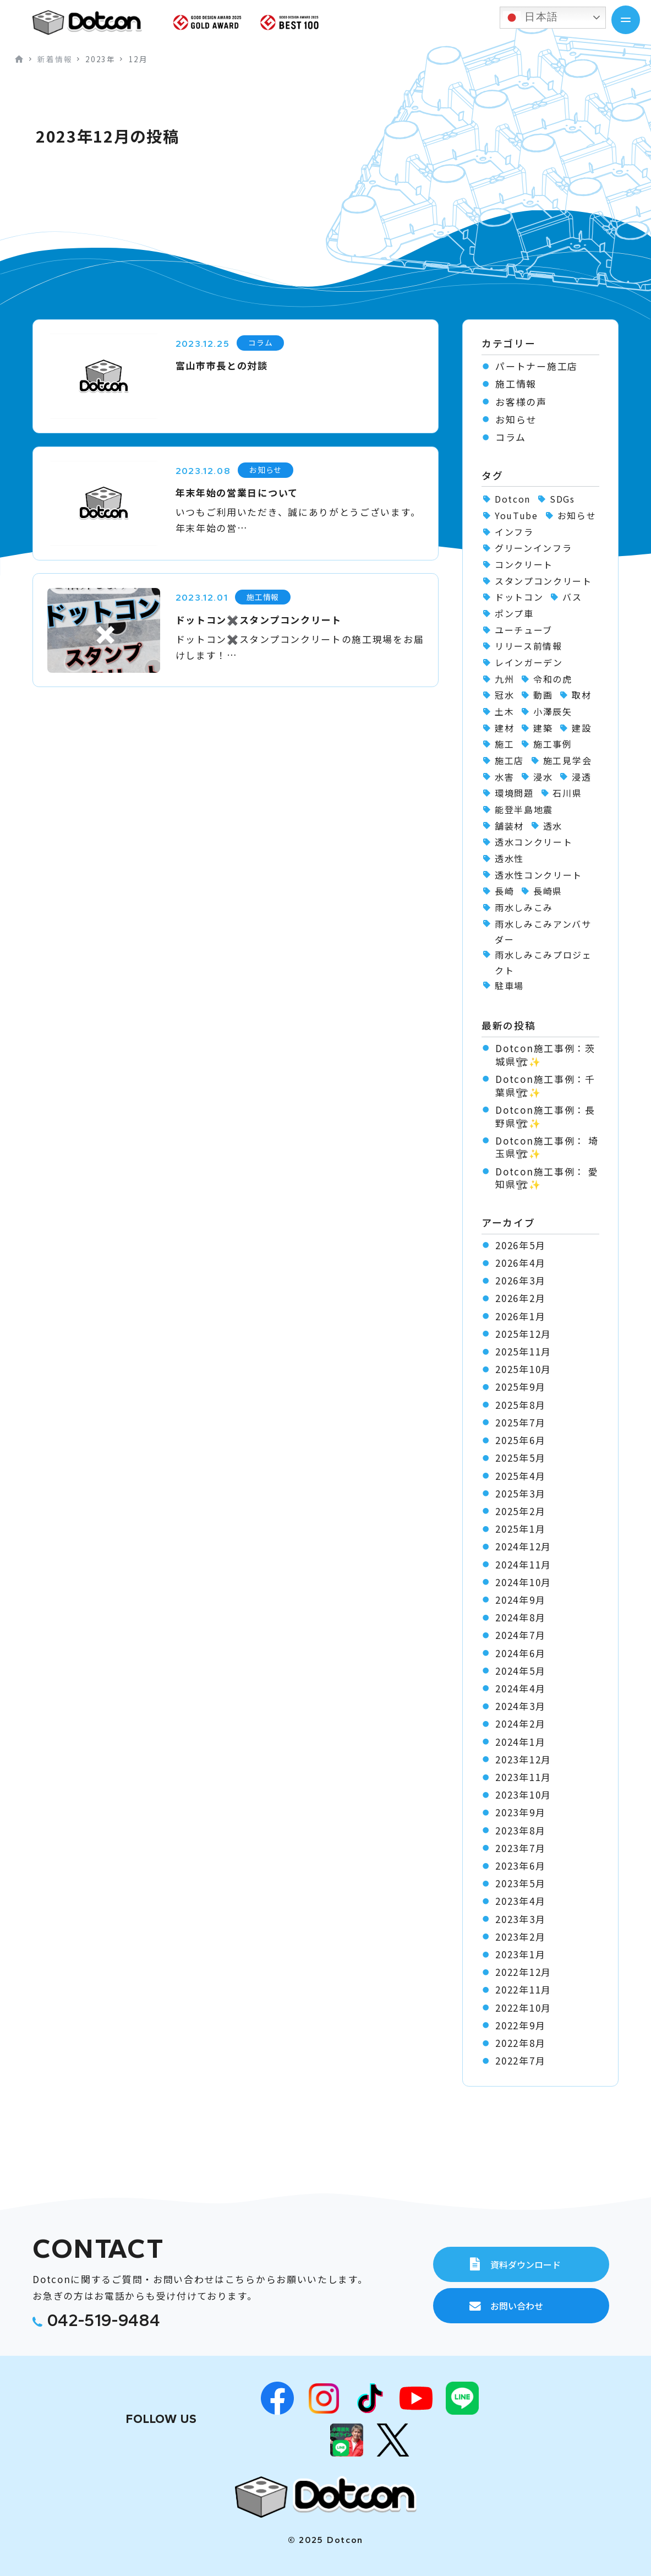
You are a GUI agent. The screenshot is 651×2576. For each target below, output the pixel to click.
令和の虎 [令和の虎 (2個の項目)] (552, 678)
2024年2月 (520, 1723)
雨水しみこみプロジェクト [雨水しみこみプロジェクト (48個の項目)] (543, 962)
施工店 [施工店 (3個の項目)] (509, 760)
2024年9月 (520, 1599)
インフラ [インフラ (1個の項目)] (514, 531)
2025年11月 (523, 1351)
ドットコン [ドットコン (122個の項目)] (519, 596)
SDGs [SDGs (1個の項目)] (562, 498)
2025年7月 (520, 1422)
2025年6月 (520, 1440)
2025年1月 (520, 1528)
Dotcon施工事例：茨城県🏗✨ (545, 1055)
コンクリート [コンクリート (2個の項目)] (524, 564)
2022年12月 (523, 1972)
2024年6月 (520, 1653)
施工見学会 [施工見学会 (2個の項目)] (567, 760)
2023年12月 (523, 1759)
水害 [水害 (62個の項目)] (504, 776)
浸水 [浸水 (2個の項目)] (542, 776)
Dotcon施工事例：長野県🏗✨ (545, 1116)
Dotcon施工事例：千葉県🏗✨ (545, 1085)
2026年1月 (520, 1316)
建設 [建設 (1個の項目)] (581, 727)
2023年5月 (520, 1883)
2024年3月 (520, 1706)
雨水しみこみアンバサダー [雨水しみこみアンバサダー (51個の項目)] (543, 931)
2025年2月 (520, 1511)
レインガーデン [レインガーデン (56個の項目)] (529, 662)
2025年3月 (520, 1493)
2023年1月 (520, 1954)
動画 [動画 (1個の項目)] (542, 694)
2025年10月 (523, 1369)
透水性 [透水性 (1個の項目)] (509, 858)
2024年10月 (523, 1582)
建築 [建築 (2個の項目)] (542, 727)
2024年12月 (523, 1546)
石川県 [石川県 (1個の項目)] (567, 792)
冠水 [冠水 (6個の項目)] (504, 694)
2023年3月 (520, 1919)
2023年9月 (520, 1812)
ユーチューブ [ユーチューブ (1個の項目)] (523, 629)
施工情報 (516, 383)
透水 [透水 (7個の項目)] (552, 825)
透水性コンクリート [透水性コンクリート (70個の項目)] (538, 874)
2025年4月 (520, 1476)
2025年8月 (520, 1405)
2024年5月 (520, 1671)
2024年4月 (520, 1688)
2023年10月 (523, 1794)
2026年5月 (520, 1245)
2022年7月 (520, 2060)
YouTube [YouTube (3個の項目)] (516, 515)
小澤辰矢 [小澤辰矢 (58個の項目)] (552, 711)
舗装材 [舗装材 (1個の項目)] (509, 825)
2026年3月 (520, 1280)
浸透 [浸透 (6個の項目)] (581, 776)
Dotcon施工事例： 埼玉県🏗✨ (546, 1147)
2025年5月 (520, 1457)
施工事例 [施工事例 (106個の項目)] (552, 743)
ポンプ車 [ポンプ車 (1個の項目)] (514, 613)
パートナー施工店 (536, 366)
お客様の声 (520, 402)
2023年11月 (523, 1777)
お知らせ (516, 419)
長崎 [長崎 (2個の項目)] (504, 890)
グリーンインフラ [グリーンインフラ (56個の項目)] (533, 547)
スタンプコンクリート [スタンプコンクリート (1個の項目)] (543, 580)
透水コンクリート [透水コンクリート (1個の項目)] (534, 841)
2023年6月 (520, 1865)
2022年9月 (520, 2025)
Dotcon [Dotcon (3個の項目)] (512, 498)
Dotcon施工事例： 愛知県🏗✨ (546, 1178)
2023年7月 (520, 1848)
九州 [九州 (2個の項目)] (504, 678)
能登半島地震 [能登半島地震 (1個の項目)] (524, 809)
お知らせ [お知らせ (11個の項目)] (577, 515)
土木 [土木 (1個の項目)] (504, 711)
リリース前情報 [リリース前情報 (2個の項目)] (528, 645)
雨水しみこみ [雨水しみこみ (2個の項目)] (524, 907)
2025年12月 (523, 1334)
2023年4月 (520, 1901)
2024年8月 (520, 1617)
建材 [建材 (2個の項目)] (504, 727)
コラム (510, 437)
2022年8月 (520, 2043)
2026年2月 (520, 1298)
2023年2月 (520, 1936)
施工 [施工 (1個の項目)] (504, 743)
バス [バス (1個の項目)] (572, 596)
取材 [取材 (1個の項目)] (581, 694)
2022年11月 (523, 1989)
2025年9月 (520, 1386)
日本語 (531, 17)
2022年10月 (523, 2007)
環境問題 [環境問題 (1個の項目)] (514, 792)
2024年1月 (520, 1742)
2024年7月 (520, 1635)
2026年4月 (520, 1263)
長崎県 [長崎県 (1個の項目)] (547, 890)
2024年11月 (523, 1564)
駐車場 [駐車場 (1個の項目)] (509, 985)
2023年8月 (520, 1830)
